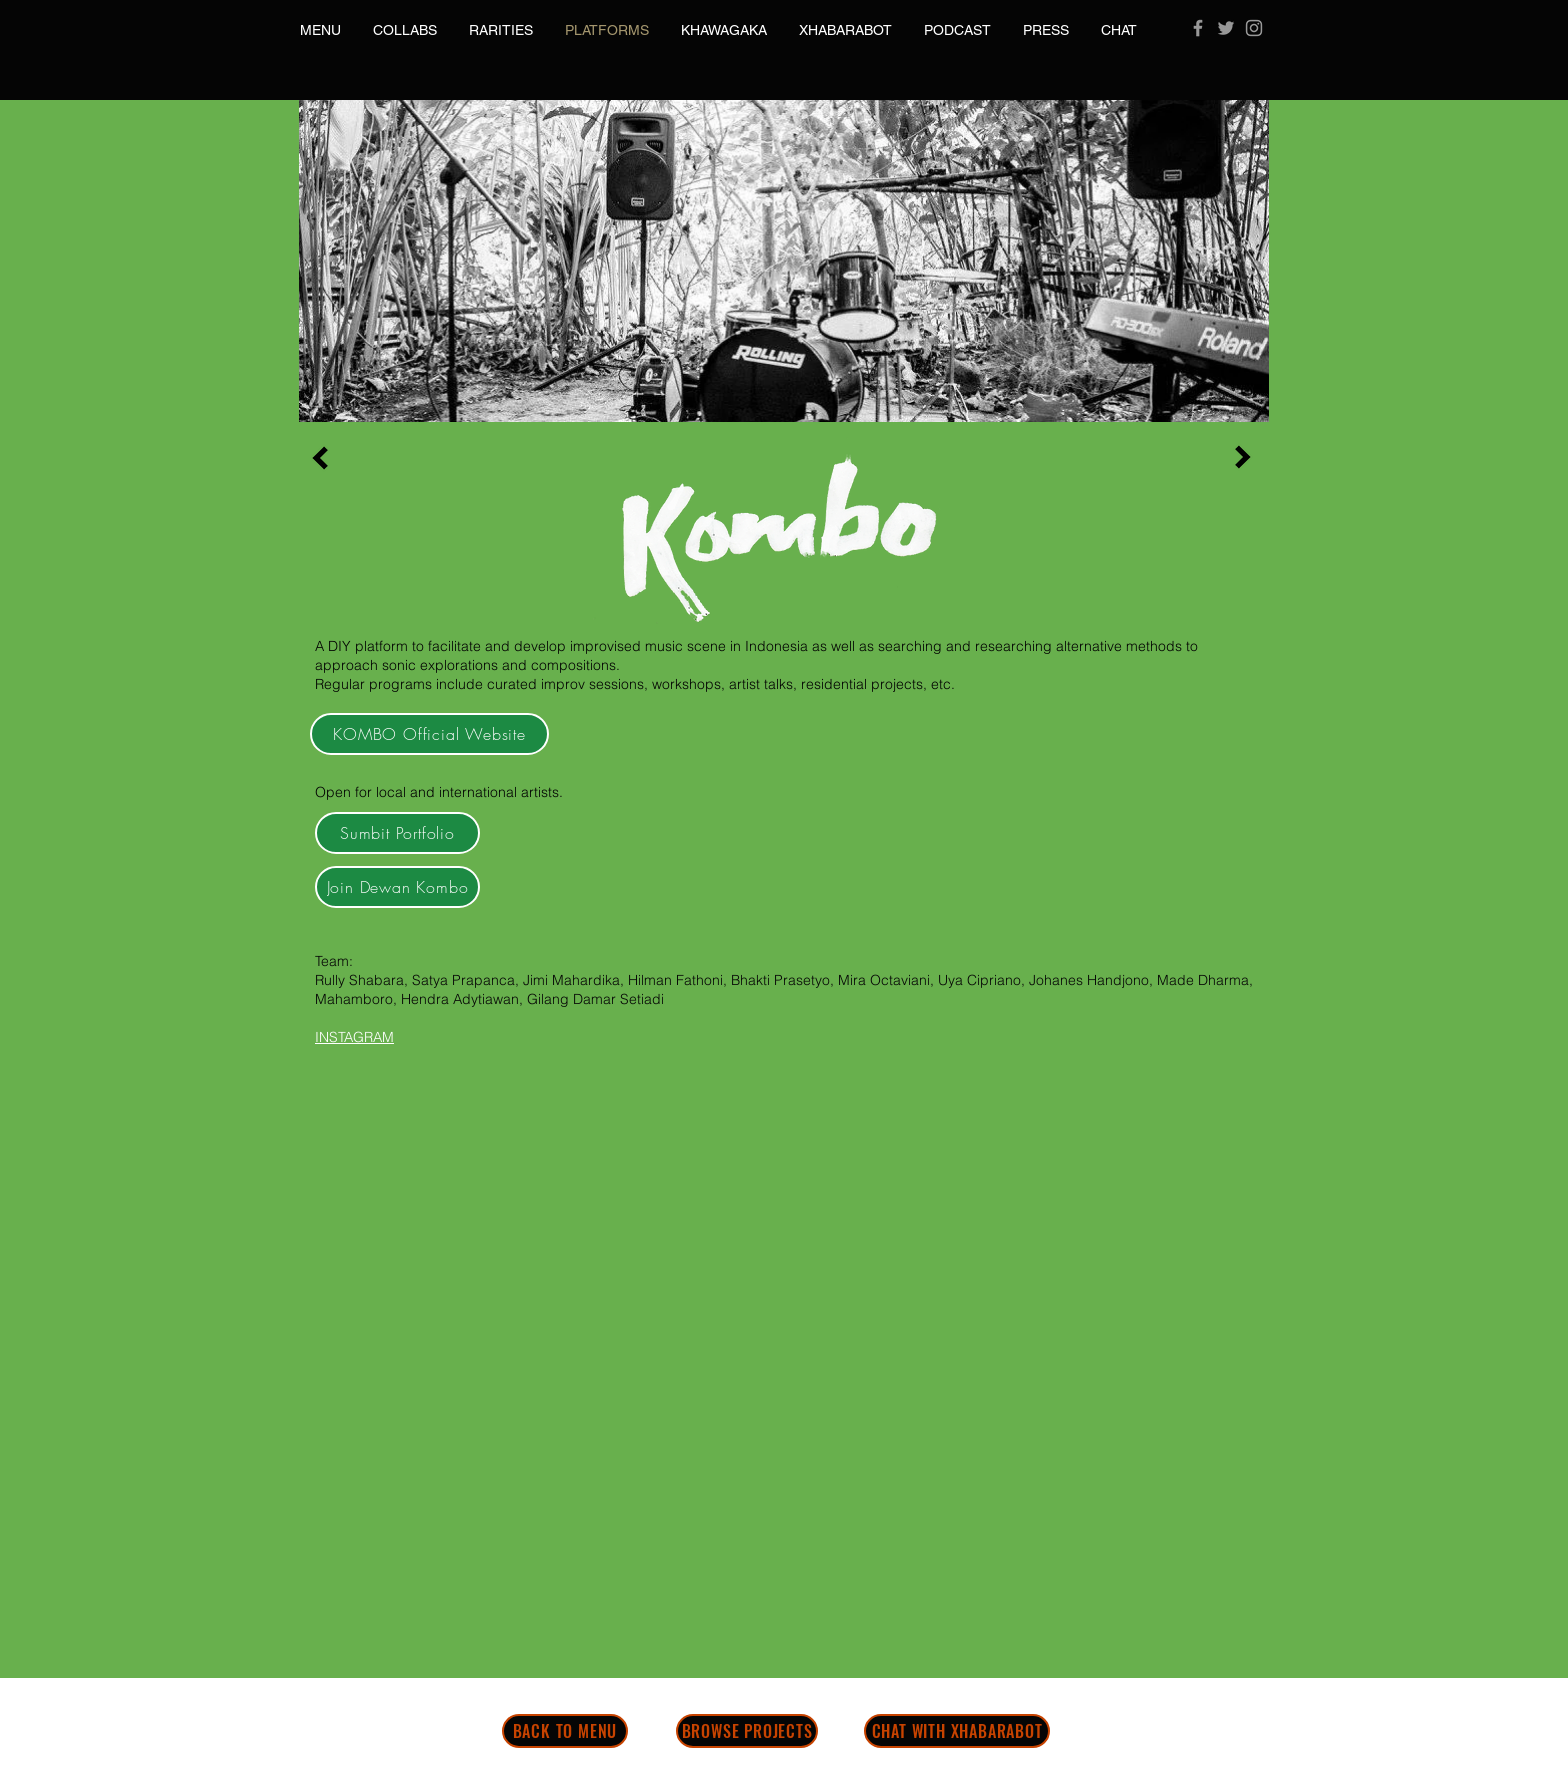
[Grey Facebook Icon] (1198, 28)
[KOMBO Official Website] (429, 734)
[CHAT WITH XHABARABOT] (957, 1731)
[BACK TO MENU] (565, 1731)
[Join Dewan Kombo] (397, 887)
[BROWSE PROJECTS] (747, 1731)
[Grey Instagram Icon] (1254, 28)
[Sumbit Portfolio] (397, 833)
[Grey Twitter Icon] (1226, 28)
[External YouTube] (514, 1234)
